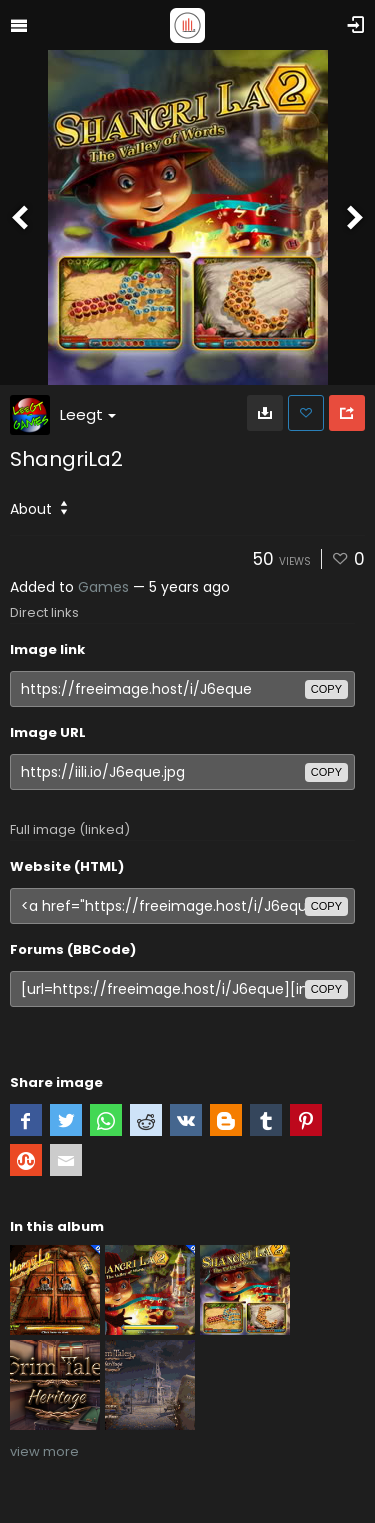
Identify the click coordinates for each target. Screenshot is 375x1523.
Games (103, 587)
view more (44, 1451)
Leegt (88, 414)
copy (326, 689)
